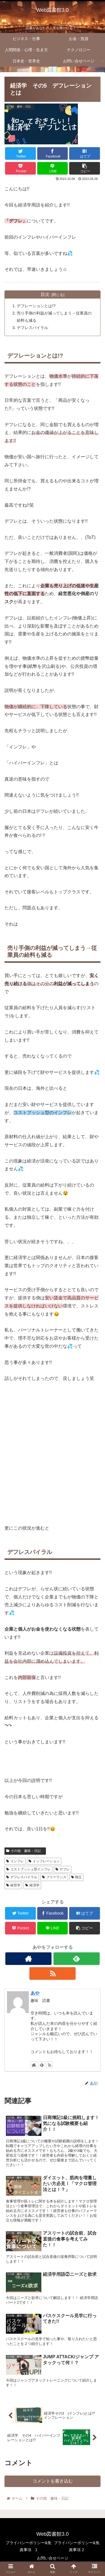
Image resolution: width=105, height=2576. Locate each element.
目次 (45, 294)
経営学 (13, 1885)
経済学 (32, 1885)
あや (35, 1993)
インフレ (15, 1861)
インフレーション (44, 1861)
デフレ (62, 1869)
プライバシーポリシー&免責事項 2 (76, 2546)
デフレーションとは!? (36, 306)
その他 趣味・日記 (25, 1851)
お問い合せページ (52, 2558)
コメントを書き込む (52, 2481)
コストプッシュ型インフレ (28, 1869)
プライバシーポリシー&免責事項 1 (28, 2546)
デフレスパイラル (32, 327)
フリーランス (54, 1877)
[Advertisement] (52, 1453)
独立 (76, 1877)
